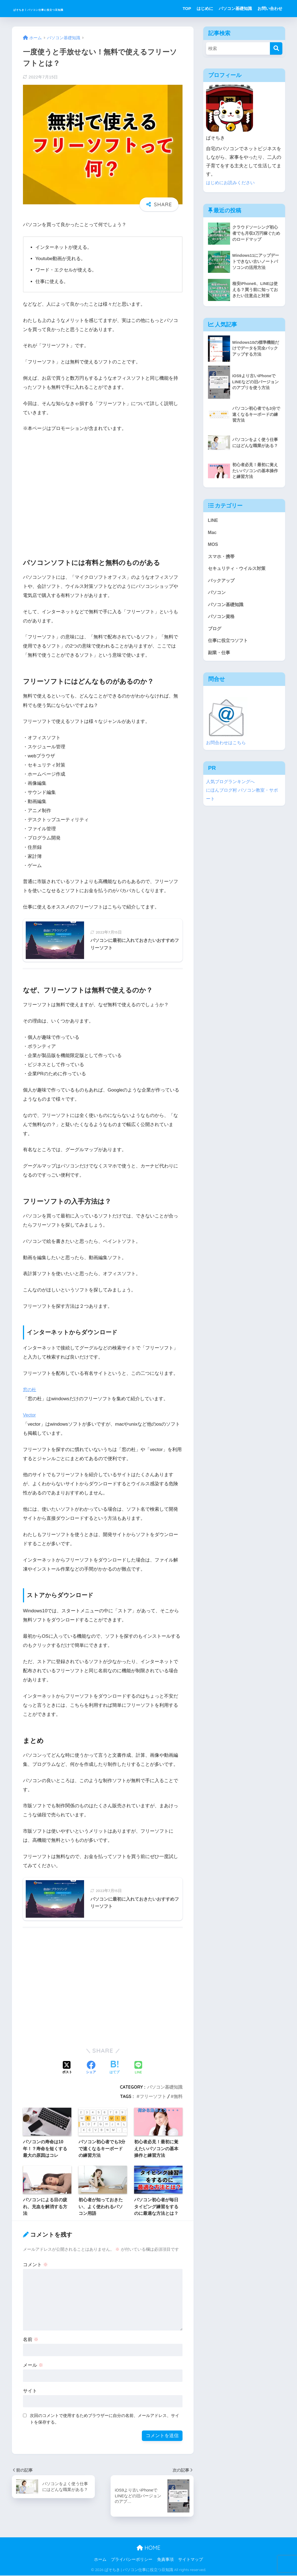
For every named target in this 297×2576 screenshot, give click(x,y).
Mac (212, 532)
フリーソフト (153, 2097)
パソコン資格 (222, 619)
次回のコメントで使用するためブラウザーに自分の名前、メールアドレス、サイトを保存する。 (104, 2419)
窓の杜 (30, 1390)
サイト (30, 2391)
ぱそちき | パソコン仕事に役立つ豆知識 (74, 8)
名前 (30, 2340)
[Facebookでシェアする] (91, 2068)
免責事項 (165, 2560)
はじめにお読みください (232, 182)
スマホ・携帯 (222, 557)
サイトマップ (190, 2560)
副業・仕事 (219, 656)
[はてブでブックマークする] (114, 2068)
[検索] (276, 48)
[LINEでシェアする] (138, 2068)
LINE (213, 520)
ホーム (100, 2560)
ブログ (215, 631)
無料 (178, 2097)
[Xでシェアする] (67, 2068)
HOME (148, 2548)
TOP (187, 8)
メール (33, 2365)
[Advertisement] (103, 493)
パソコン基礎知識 (235, 8)
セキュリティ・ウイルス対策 (238, 569)
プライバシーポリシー (131, 2560)
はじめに (205, 8)
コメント (35, 2265)
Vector (30, 1415)
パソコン (217, 594)
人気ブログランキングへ (232, 785)
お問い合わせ (269, 8)
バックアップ (222, 582)
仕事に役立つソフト (229, 643)
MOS (213, 545)
